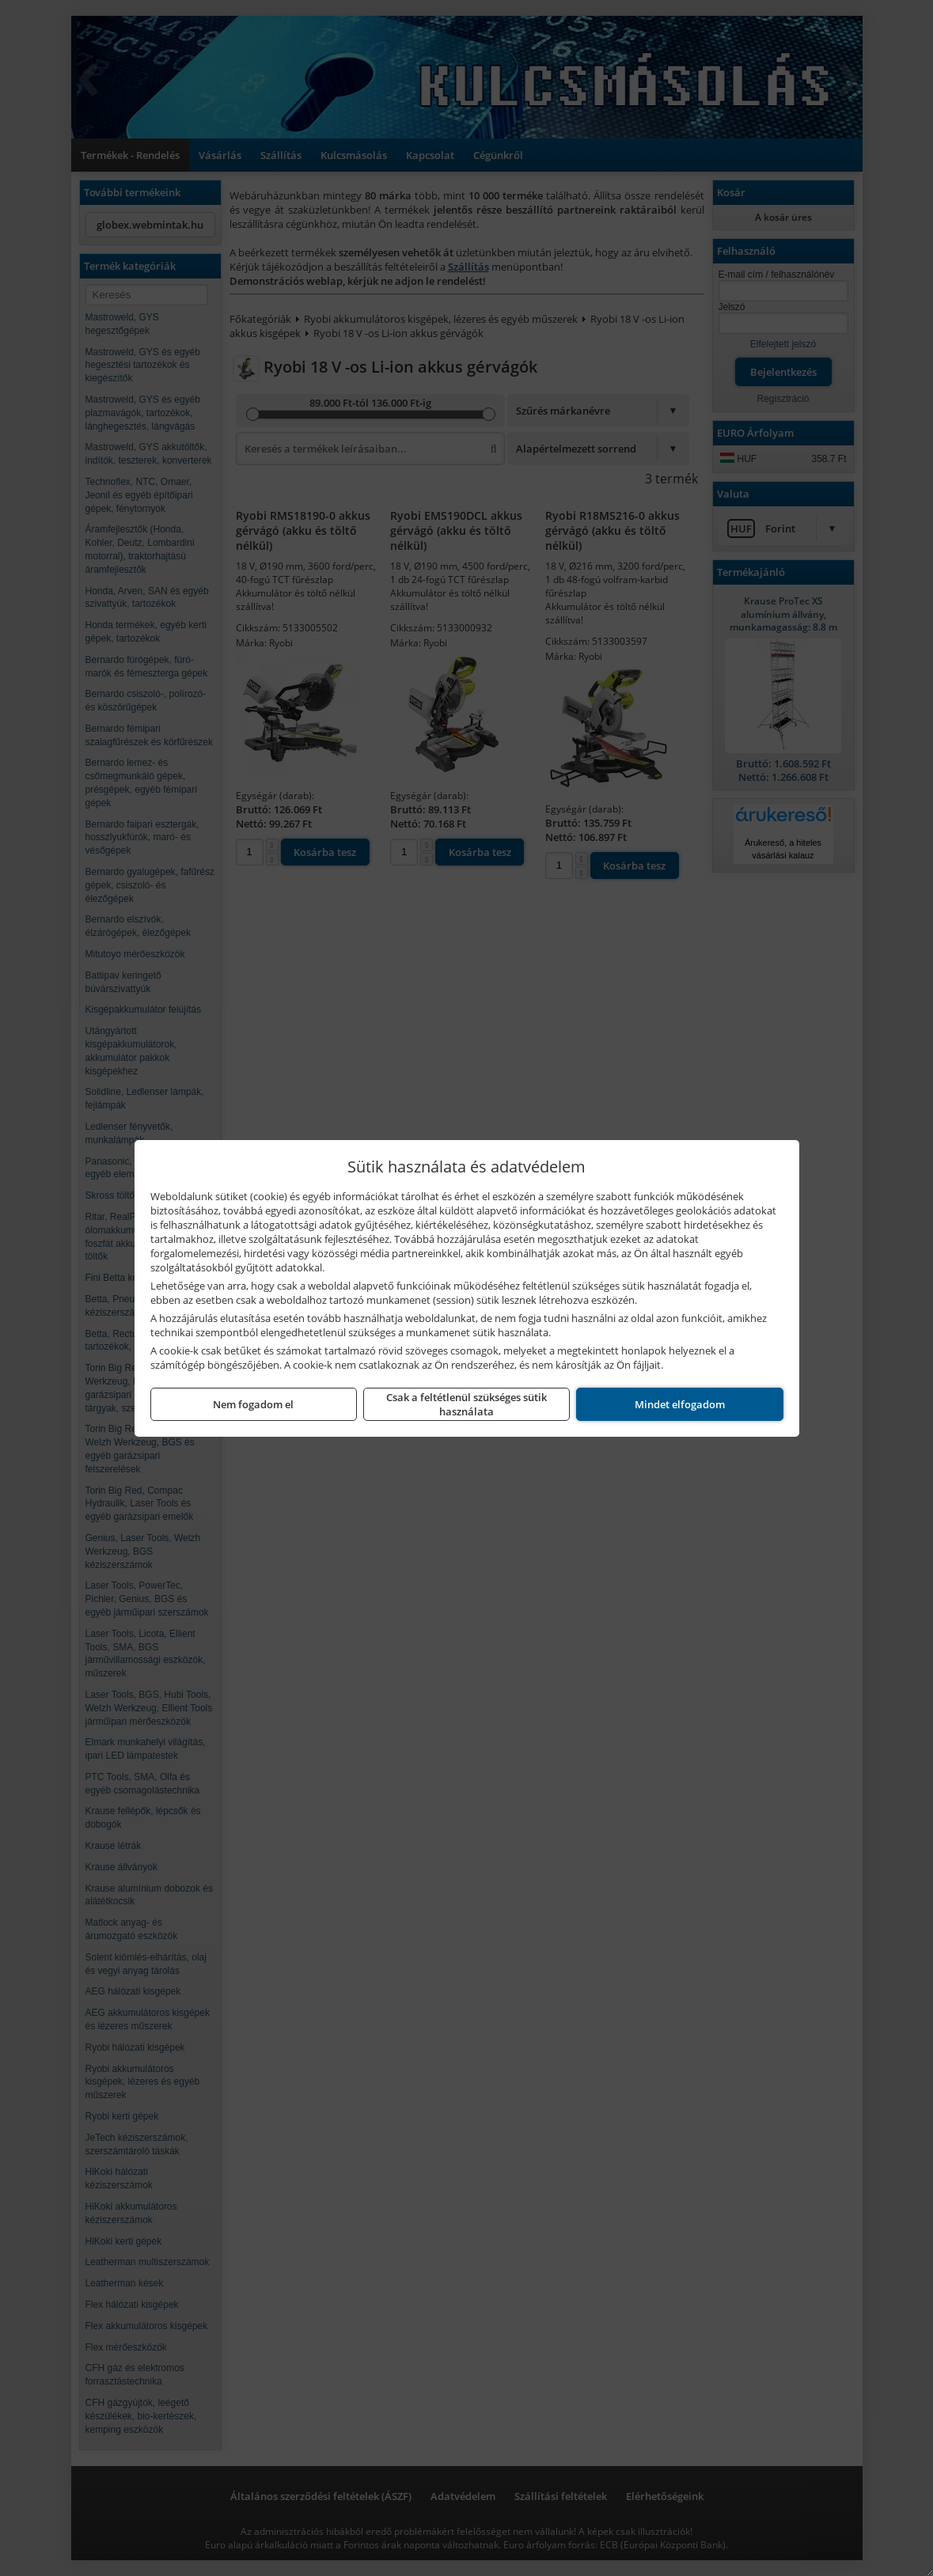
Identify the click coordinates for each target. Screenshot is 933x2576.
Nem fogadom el (253, 1404)
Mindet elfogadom (680, 1404)
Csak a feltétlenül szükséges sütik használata (466, 1404)
